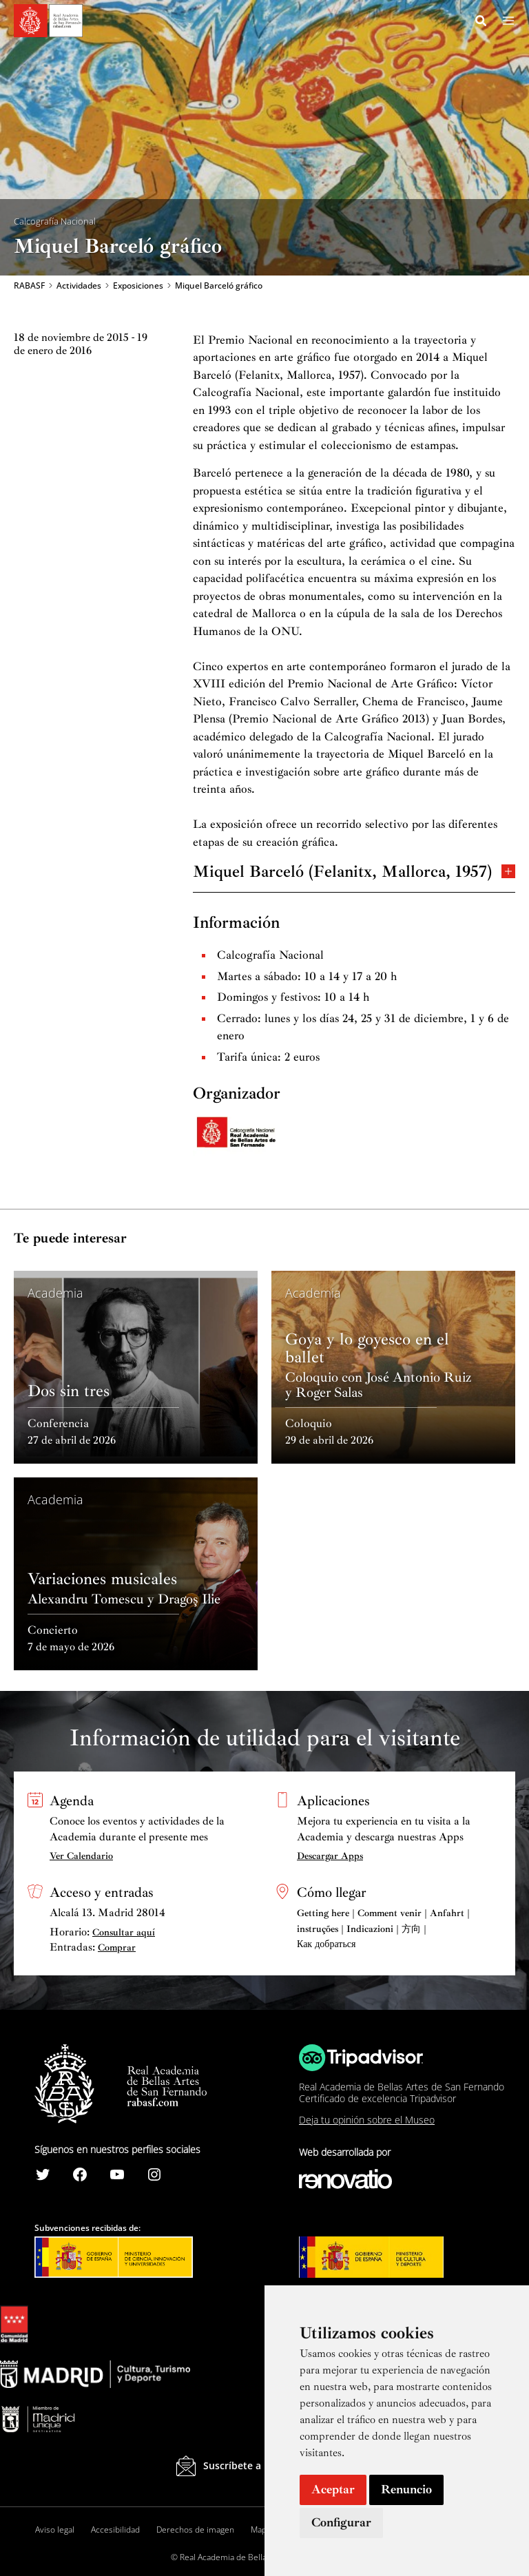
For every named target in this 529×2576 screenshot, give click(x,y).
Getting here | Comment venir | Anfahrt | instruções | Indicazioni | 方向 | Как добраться (383, 1928)
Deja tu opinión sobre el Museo (367, 2119)
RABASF (29, 286)
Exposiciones (138, 286)
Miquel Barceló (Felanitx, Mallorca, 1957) (354, 872)
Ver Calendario (81, 1856)
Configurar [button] (341, 2522)
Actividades (78, 286)
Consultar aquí (123, 1932)
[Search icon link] (481, 22)
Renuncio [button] (406, 2489)
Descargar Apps (330, 1856)
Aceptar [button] (333, 2489)
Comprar (117, 1947)
